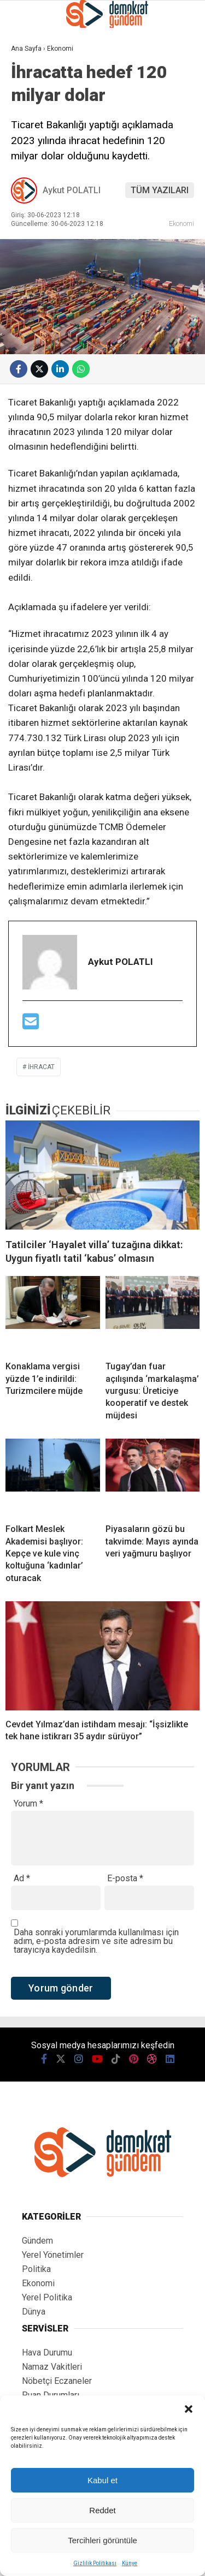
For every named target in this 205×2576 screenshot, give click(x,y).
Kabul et (102, 2480)
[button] (188, 2409)
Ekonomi (181, 223)
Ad (22, 1878)
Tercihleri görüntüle (102, 2540)
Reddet (102, 2510)
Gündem (37, 2240)
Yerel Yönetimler (53, 2255)
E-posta (125, 1878)
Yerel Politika (47, 2297)
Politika (36, 2269)
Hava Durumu (47, 2352)
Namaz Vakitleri (52, 2367)
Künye (129, 2563)
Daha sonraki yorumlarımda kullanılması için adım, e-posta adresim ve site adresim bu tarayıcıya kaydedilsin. (96, 1941)
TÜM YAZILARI (160, 190)
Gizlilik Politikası (94, 2563)
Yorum (28, 1803)
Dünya (33, 2311)
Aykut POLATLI (72, 190)
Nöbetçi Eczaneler (57, 2381)
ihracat (41, 1067)
